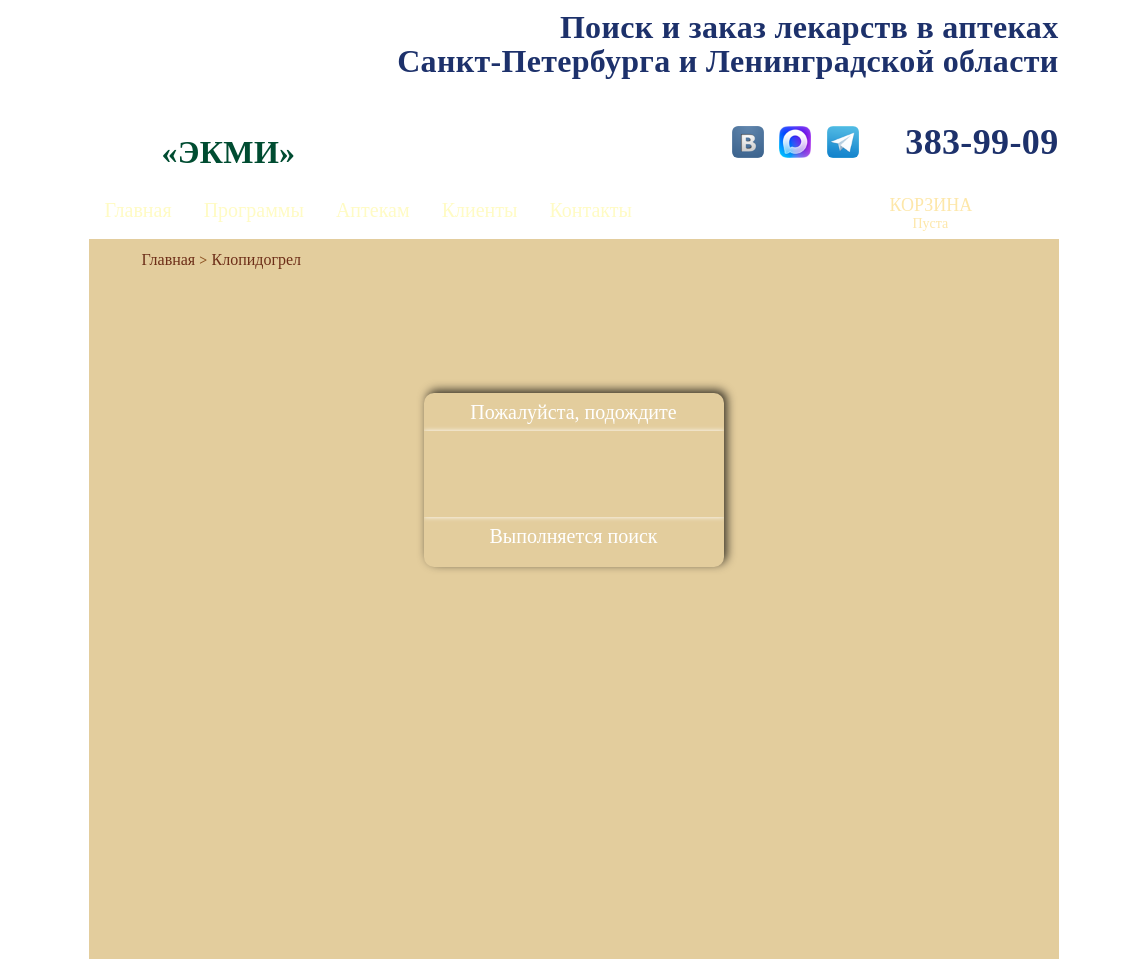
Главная (138, 210)
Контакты (590, 210)
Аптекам (373, 210)
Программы (254, 210)
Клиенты (480, 210)
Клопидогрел (257, 259)
